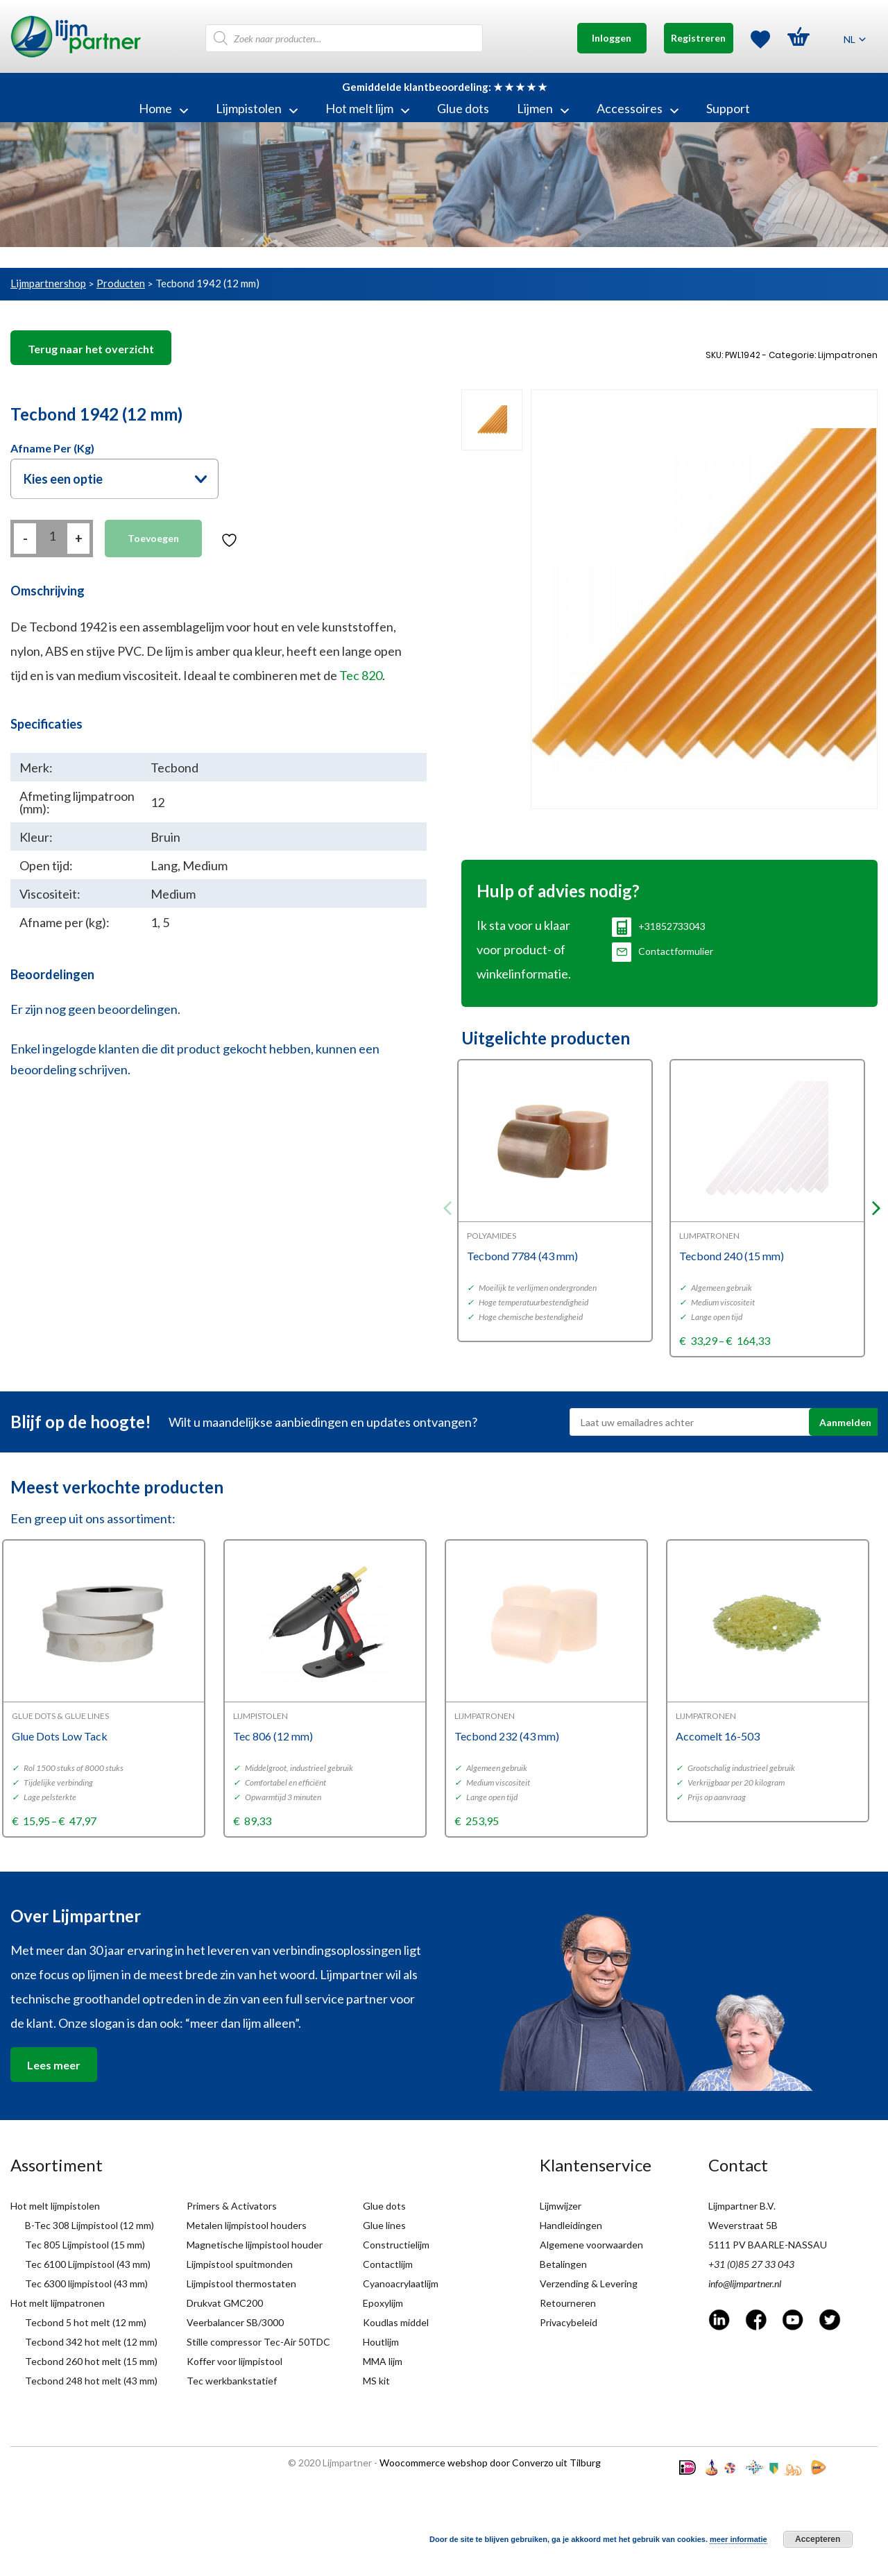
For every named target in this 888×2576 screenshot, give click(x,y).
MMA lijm (382, 2361)
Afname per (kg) (52, 448)
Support (728, 108)
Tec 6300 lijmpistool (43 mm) (86, 2283)
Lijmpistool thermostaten (241, 2283)
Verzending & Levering (589, 2283)
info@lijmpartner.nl (744, 2283)
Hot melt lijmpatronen (57, 2303)
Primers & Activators (232, 2206)
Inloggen (611, 38)
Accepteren (817, 2539)
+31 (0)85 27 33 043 (751, 2264)
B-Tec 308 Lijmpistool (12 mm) (89, 2225)
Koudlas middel (396, 2322)
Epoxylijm (383, 2303)
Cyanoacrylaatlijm (400, 2283)
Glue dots (463, 108)
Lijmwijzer (560, 2206)
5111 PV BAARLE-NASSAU (767, 2245)
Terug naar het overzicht (91, 348)
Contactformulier (662, 951)
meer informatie (738, 2539)
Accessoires (637, 108)
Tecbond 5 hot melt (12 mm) (85, 2322)
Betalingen (563, 2264)
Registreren (698, 38)
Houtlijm (381, 2342)
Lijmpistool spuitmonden (240, 2264)
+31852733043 (659, 926)
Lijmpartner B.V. (742, 2206)
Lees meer (53, 2064)
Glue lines (384, 2225)
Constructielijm (396, 2245)
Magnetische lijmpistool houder (255, 2245)
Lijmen (543, 108)
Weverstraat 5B (743, 2225)
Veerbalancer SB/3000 (235, 2322)
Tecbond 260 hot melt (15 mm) (91, 2361)
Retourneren (568, 2303)
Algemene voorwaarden (591, 2245)
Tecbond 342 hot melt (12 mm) (91, 2342)
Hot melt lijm (367, 108)
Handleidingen (571, 2225)
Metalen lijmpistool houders (247, 2225)
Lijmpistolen (257, 108)
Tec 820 (360, 675)
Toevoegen (153, 538)
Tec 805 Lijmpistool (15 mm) (85, 2245)
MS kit (376, 2381)
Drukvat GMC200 (225, 2303)
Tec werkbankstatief (232, 2381)
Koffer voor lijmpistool (234, 2361)
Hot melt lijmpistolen (55, 2206)
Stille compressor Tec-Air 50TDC (258, 2342)
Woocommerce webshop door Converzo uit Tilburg (490, 2462)
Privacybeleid (568, 2322)
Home (163, 108)
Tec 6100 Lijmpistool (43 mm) (88, 2264)
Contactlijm (388, 2264)
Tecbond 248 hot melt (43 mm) (91, 2381)
